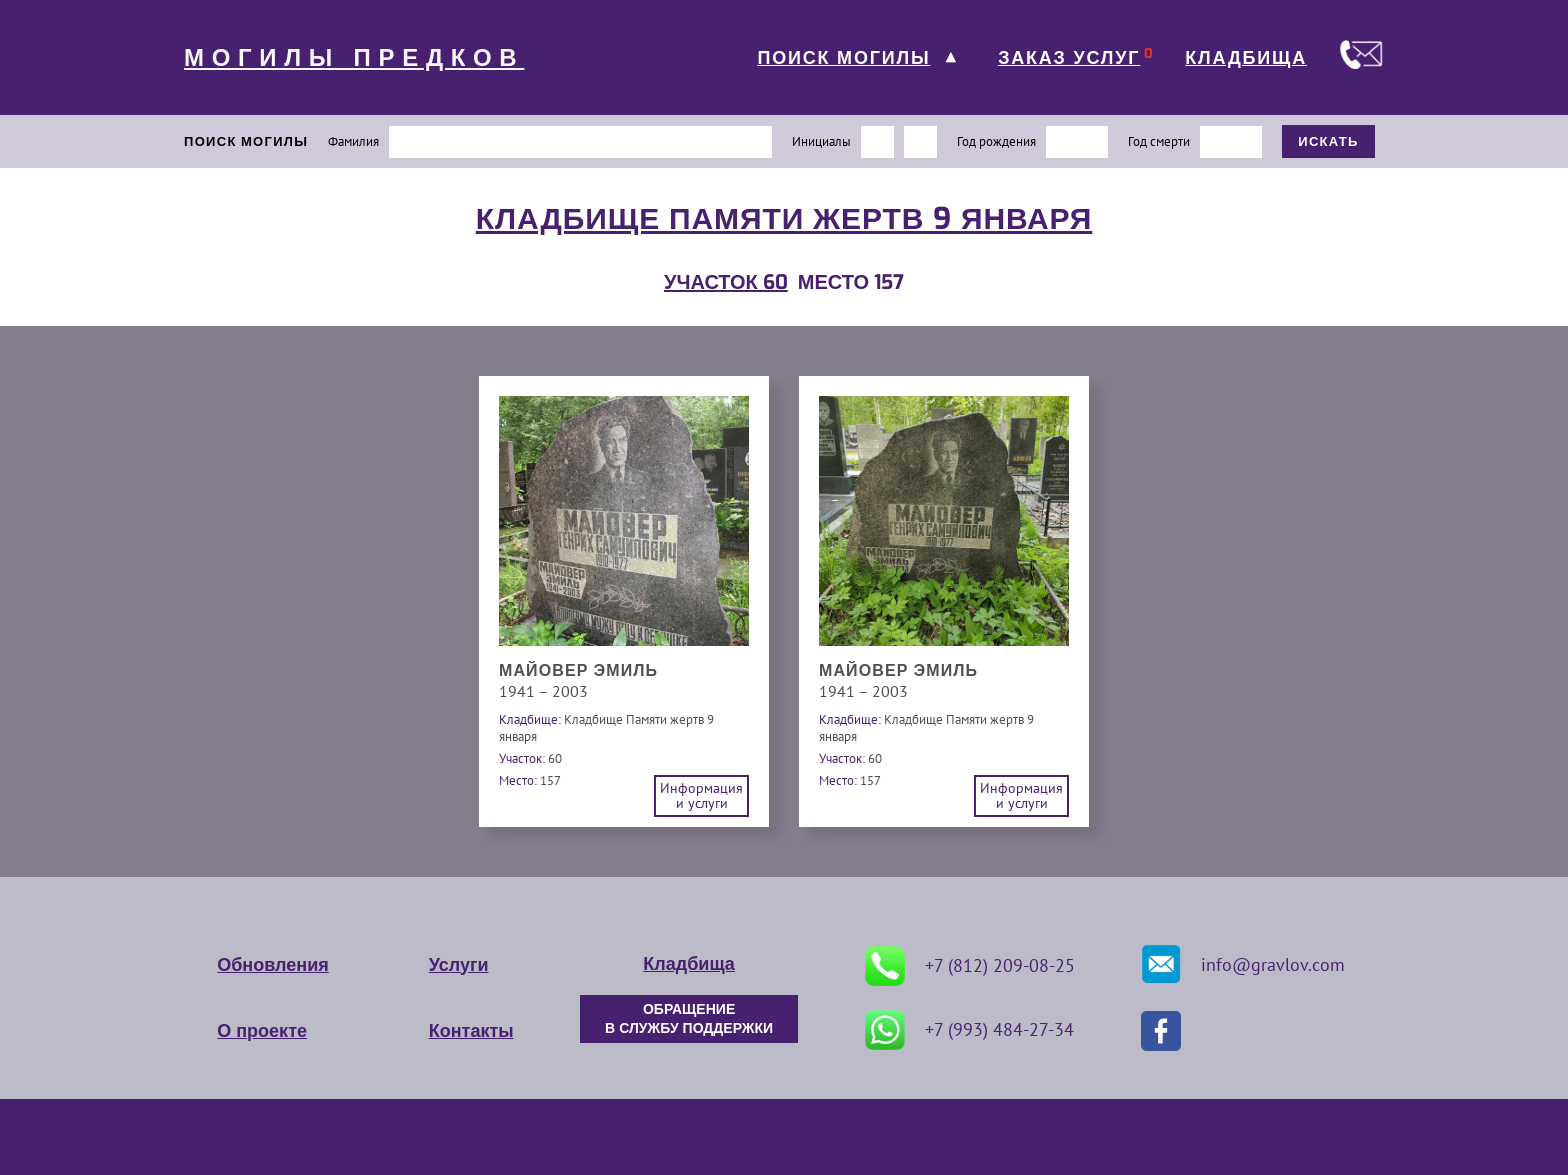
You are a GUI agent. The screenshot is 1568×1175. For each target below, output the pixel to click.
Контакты (471, 1031)
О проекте (262, 1031)
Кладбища (688, 964)
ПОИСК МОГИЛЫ (843, 58)
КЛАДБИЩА (1246, 58)
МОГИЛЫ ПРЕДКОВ (354, 58)
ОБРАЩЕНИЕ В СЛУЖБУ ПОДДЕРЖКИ (689, 1019)
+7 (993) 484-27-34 (969, 1030)
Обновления (272, 965)
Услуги (459, 965)
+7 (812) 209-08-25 (970, 966)
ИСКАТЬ (1328, 141)
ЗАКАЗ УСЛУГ (1069, 58)
